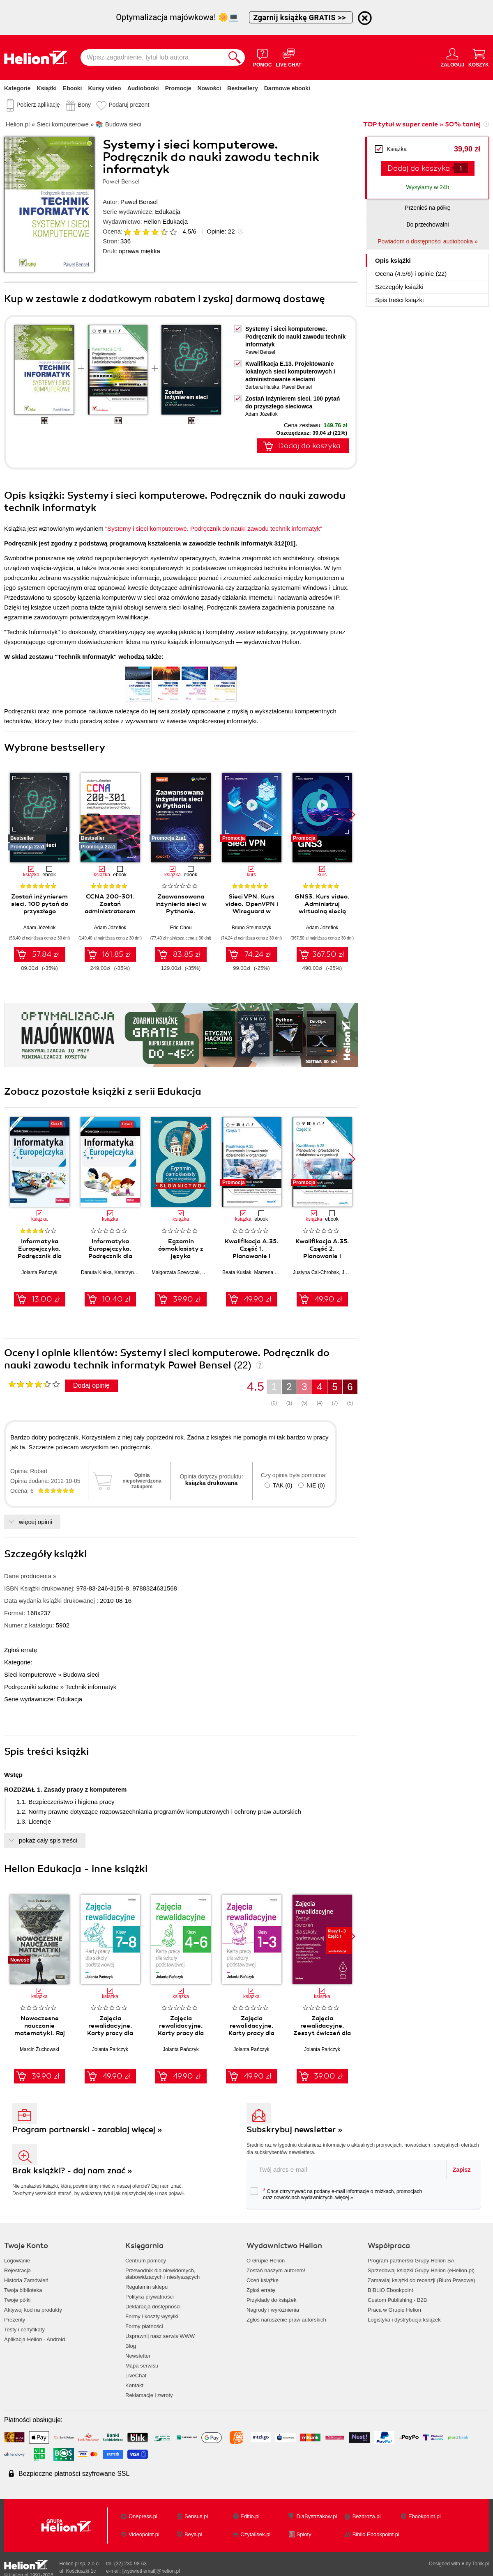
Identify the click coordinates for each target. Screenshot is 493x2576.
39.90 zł (187, 1299)
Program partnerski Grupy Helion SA (411, 2260)
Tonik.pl (480, 2564)
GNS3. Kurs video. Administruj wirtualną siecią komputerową (322, 907)
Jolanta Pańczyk (39, 1272)
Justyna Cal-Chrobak (316, 1272)
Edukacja (167, 211)
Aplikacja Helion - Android (34, 2339)
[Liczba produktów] (461, 168)
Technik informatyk (90, 1686)
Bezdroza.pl (366, 2516)
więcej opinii (35, 1521)
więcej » (344, 2197)
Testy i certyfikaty (24, 2329)
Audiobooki (143, 88)
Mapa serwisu (141, 2366)
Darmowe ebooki (287, 88)
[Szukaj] (234, 57)
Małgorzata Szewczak (176, 1272)
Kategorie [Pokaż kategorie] (17, 88)
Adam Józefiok (261, 414)
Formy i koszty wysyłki (151, 2316)
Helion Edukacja (165, 221)
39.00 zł (328, 2076)
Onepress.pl (143, 2516)
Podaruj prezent (128, 104)
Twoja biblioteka (23, 2290)
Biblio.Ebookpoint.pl (375, 2534)
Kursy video (104, 88)
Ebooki (72, 88)
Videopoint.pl (144, 2534)
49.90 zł (258, 1299)
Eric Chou (181, 927)
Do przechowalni (427, 224)
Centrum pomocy (145, 2260)
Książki (47, 88)
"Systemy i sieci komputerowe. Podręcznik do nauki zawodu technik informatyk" (213, 528)
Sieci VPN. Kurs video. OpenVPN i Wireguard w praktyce (251, 907)
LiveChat (135, 2375)
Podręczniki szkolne (31, 1686)
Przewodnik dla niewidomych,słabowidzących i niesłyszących (162, 2273)
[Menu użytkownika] (452, 57)
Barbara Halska (262, 387)
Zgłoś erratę (20, 1649)
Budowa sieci (81, 1674)
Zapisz (462, 2169)
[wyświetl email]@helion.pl (151, 2571)
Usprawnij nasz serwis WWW (160, 2336)
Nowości (209, 88)
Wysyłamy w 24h (427, 187)
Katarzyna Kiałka (132, 1272)
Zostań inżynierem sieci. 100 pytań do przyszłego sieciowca (39, 907)
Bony (84, 104)
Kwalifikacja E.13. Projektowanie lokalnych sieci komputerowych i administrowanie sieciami (290, 371)
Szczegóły (399, 286)
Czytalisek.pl (255, 2534)
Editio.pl (249, 2516)
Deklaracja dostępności (152, 2306)
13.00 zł (46, 1299)
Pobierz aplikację (38, 104)
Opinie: (221, 231)
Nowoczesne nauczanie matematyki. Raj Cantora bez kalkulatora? (39, 2033)
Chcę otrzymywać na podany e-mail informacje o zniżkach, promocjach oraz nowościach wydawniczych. (336, 2193)
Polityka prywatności (149, 2297)
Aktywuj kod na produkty (33, 2310)
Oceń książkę (262, 2280)
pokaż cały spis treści (48, 1840)
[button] (351, 815)
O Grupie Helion (265, 2260)
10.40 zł (116, 1299)
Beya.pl (193, 2534)
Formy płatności (144, 2326)
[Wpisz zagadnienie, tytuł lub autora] (152, 57)
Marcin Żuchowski (39, 2049)
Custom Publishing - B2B (397, 2300)
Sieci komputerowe (30, 1674)
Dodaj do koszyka (418, 168)
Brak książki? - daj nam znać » (72, 2171)
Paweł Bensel (139, 201)
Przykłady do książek (271, 2300)
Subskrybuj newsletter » (294, 2130)
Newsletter (137, 2356)
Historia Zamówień (26, 2280)
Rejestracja (17, 2270)
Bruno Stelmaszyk (252, 927)
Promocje (178, 88)
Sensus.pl (196, 2516)
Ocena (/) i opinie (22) (411, 273)
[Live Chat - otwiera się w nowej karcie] (288, 57)
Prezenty (14, 2320)
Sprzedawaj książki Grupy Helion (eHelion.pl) (421, 2270)
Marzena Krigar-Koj (275, 1272)
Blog (130, 2346)
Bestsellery (242, 88)
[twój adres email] (347, 2169)
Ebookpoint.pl (424, 2516)
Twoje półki (17, 2300)
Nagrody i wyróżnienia (272, 2310)
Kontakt (134, 2385)
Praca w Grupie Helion (394, 2310)
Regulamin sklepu (146, 2287)
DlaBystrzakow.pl (317, 2516)
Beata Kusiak (236, 1272)
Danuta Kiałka (96, 1272)
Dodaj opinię (91, 1385)
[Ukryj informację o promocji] (365, 18)
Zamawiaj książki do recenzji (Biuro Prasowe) (421, 2280)
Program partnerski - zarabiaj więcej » (87, 2130)
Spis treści (399, 299)
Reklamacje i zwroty (149, 2395)
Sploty (304, 2534)
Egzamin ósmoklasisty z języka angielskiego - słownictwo (180, 1256)
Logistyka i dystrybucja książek (404, 2320)
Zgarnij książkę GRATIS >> (300, 17)
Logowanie (17, 2260)
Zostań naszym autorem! (275, 2270)
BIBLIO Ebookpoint (390, 2290)
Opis (393, 260)
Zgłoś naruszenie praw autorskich (286, 2320)
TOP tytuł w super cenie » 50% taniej (422, 124)
